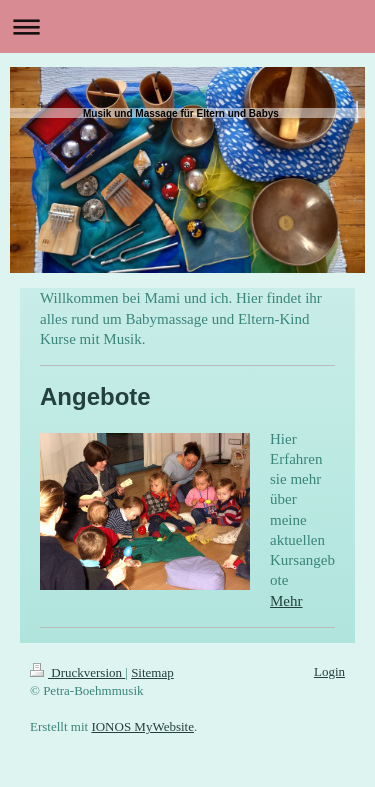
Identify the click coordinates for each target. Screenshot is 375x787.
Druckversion (77, 672)
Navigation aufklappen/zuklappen (187, 26)
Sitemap (152, 672)
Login (329, 671)
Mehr (286, 601)
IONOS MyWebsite (142, 726)
